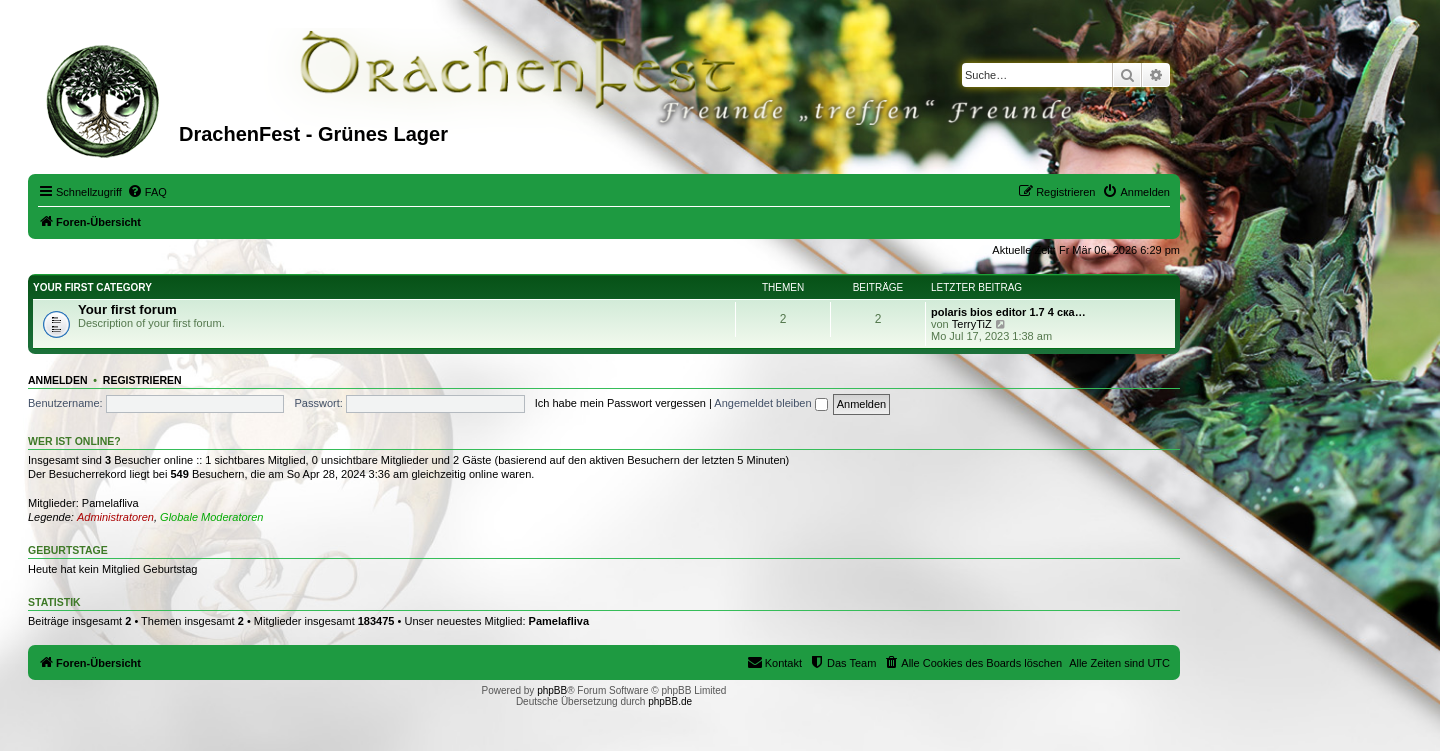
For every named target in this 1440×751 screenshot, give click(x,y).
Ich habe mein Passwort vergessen (620, 403)
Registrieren (142, 380)
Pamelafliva (110, 503)
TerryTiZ (972, 324)
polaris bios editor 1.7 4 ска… (1008, 312)
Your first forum (127, 309)
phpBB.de (670, 701)
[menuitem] (147, 192)
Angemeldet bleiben (770, 403)
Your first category (92, 287)
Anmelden (58, 380)
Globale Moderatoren (211, 517)
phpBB (552, 690)
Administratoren (115, 517)
